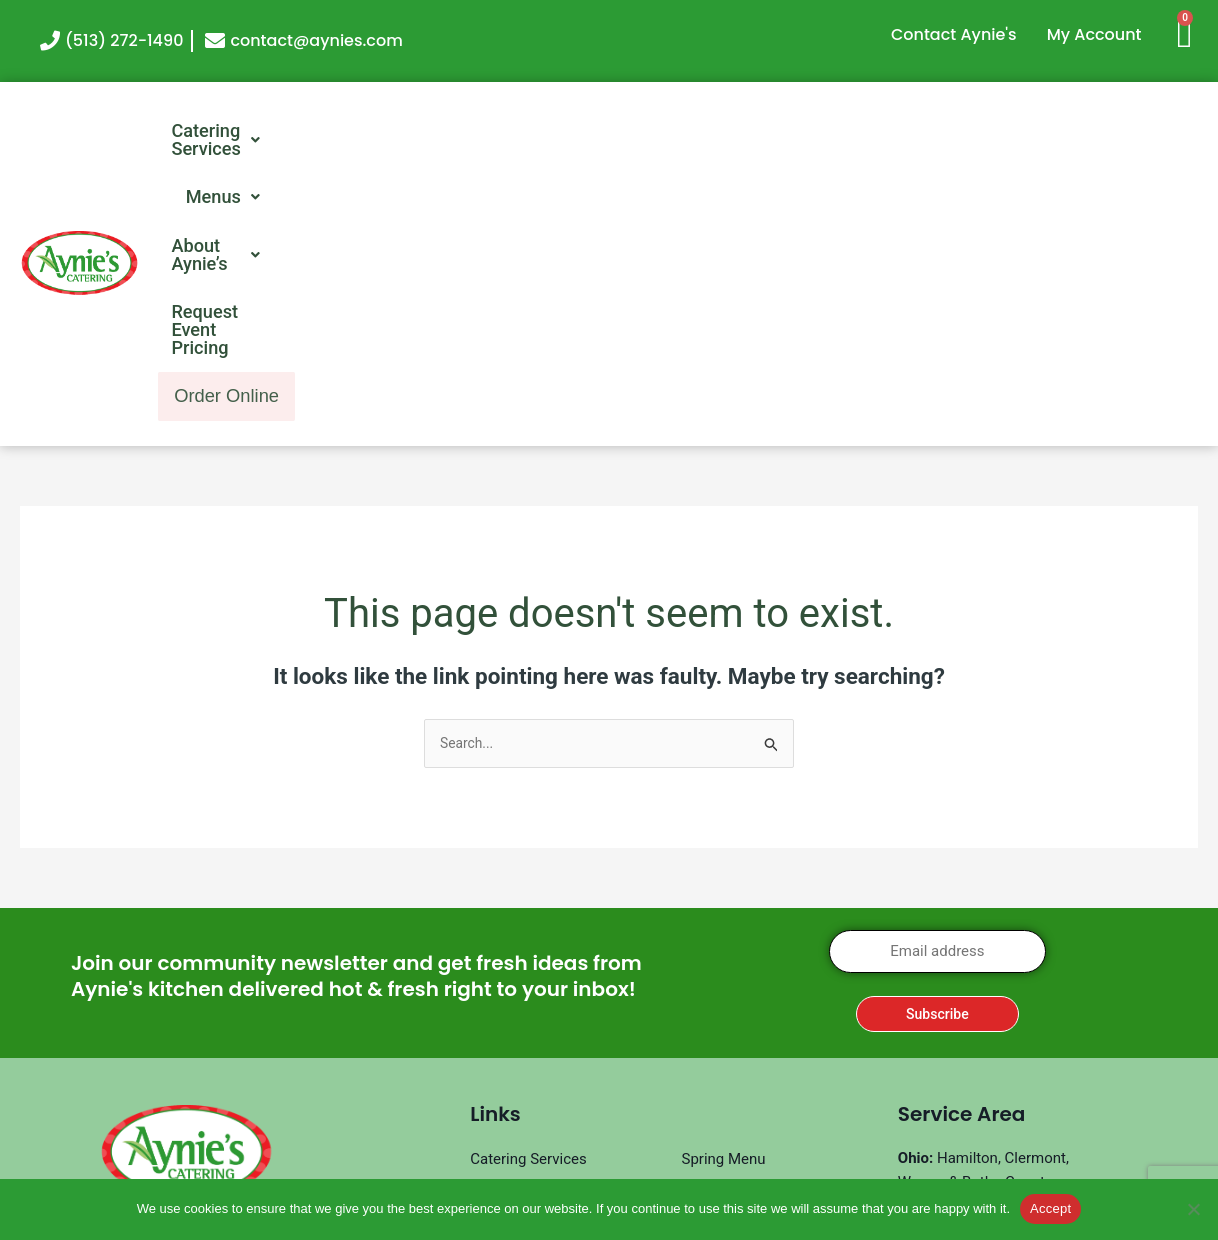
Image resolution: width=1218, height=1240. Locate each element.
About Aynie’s (664, 132)
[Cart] (1192, 32)
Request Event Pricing (882, 132)
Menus (505, 132)
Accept (1050, 1208)
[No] (1193, 1209)
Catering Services (327, 132)
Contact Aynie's (954, 34)
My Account (1094, 34)
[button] (327, 132)
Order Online (1104, 133)
